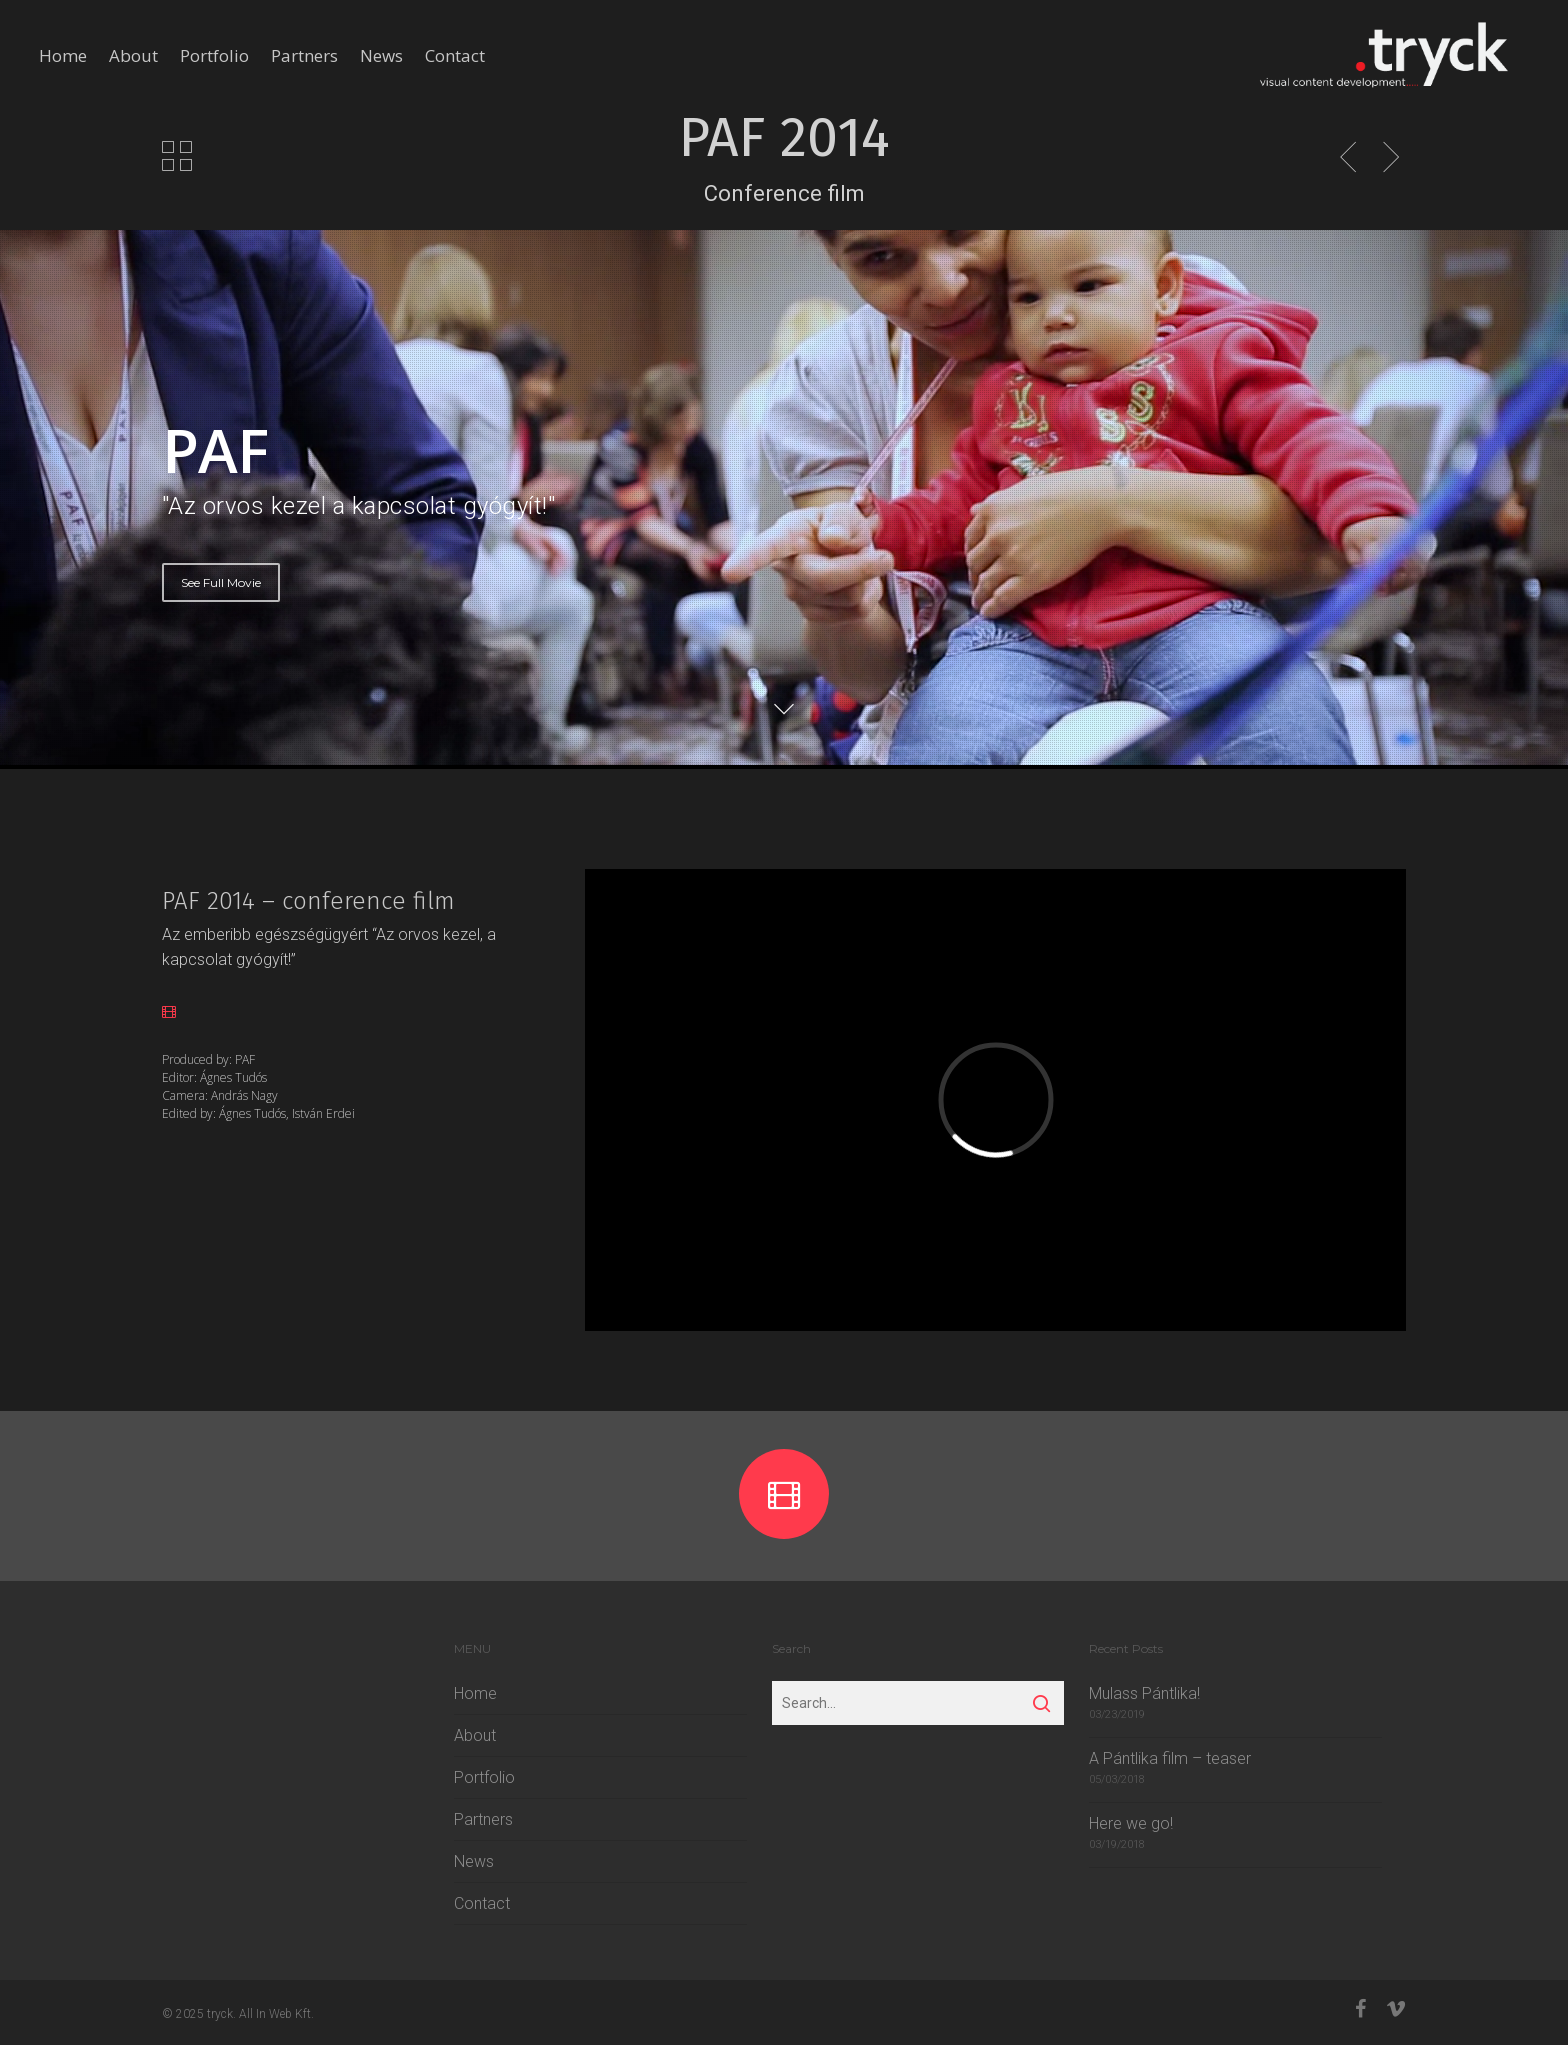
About (133, 55)
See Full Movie (221, 582)
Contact (455, 55)
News (381, 55)
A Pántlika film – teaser (1170, 1758)
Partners (304, 55)
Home (63, 55)
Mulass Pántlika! (1144, 1693)
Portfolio (214, 55)
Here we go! (1131, 1823)
